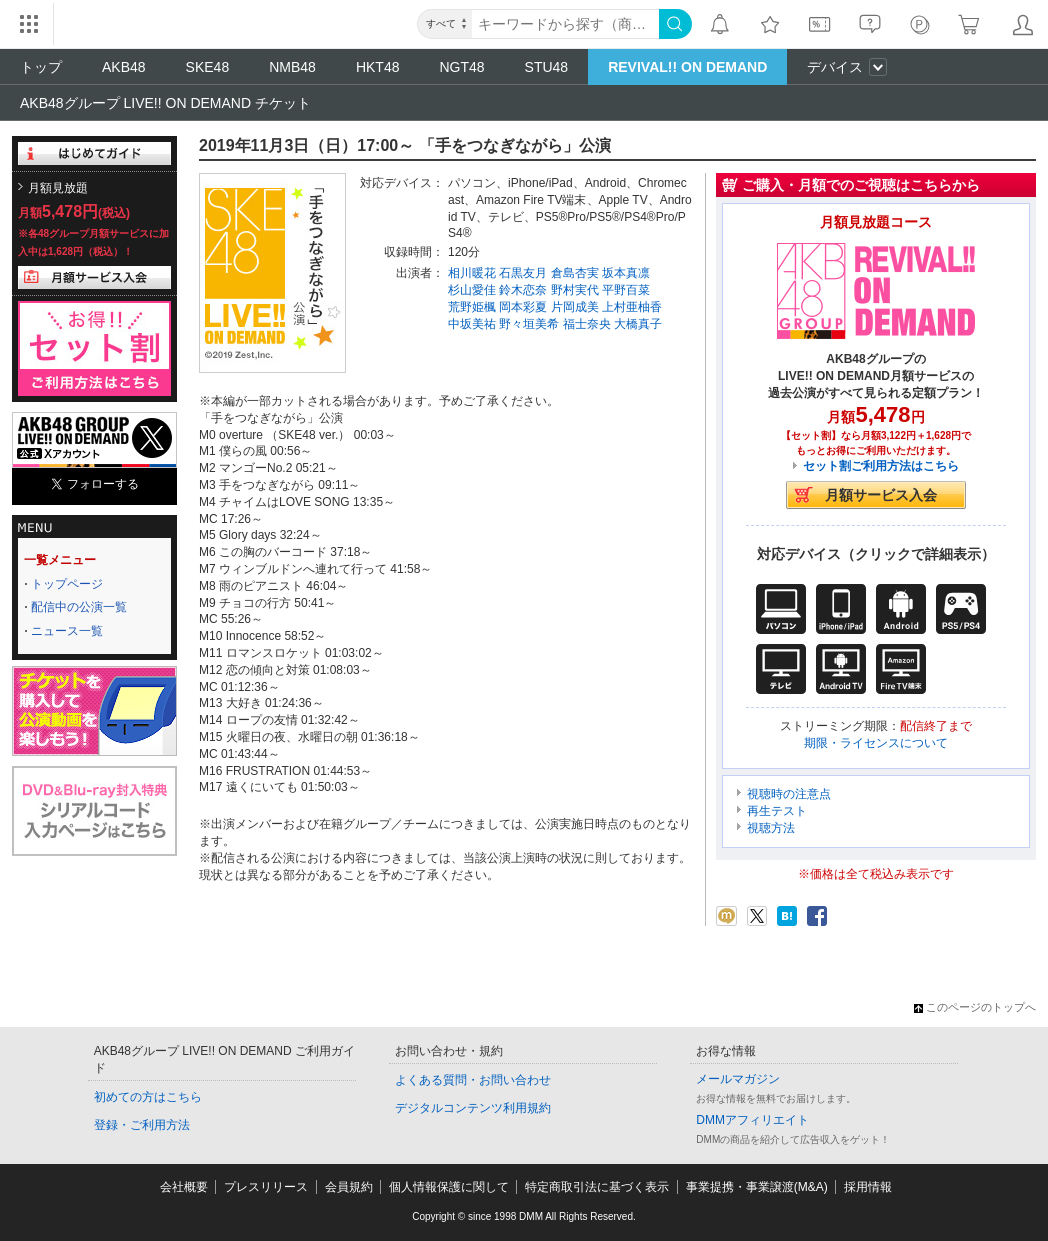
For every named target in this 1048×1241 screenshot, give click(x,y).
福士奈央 (587, 324)
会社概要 (184, 1187)
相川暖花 (472, 273)
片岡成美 (575, 307)
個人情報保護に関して (449, 1187)
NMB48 (292, 67)
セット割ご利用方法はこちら (881, 466)
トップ (41, 67)
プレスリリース (266, 1187)
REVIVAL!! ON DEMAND (687, 67)
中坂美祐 (472, 324)
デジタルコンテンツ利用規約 (473, 1108)
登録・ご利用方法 (142, 1125)
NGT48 (461, 67)
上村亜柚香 (632, 307)
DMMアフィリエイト (752, 1120)
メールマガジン (738, 1079)
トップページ (67, 584)
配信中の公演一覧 (79, 607)
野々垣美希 (529, 324)
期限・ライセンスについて (876, 743)
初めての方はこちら (148, 1097)
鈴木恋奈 (523, 290)
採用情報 (868, 1187)
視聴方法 (771, 828)
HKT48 (378, 67)
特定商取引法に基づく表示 (597, 1187)
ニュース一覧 (67, 631)
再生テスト (777, 811)
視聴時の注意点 (789, 794)
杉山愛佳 (472, 290)
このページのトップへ (975, 1007)
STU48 (547, 67)
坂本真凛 (626, 273)
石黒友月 (523, 273)
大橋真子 (638, 324)
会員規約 (349, 1187)
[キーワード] (565, 24)
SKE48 (208, 67)
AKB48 (124, 67)
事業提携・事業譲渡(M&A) (757, 1187)
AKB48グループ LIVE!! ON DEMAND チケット (165, 103)
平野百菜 (626, 290)
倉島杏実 (575, 273)
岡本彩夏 (523, 307)
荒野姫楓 (472, 307)
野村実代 (575, 290)
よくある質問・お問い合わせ (473, 1080)
